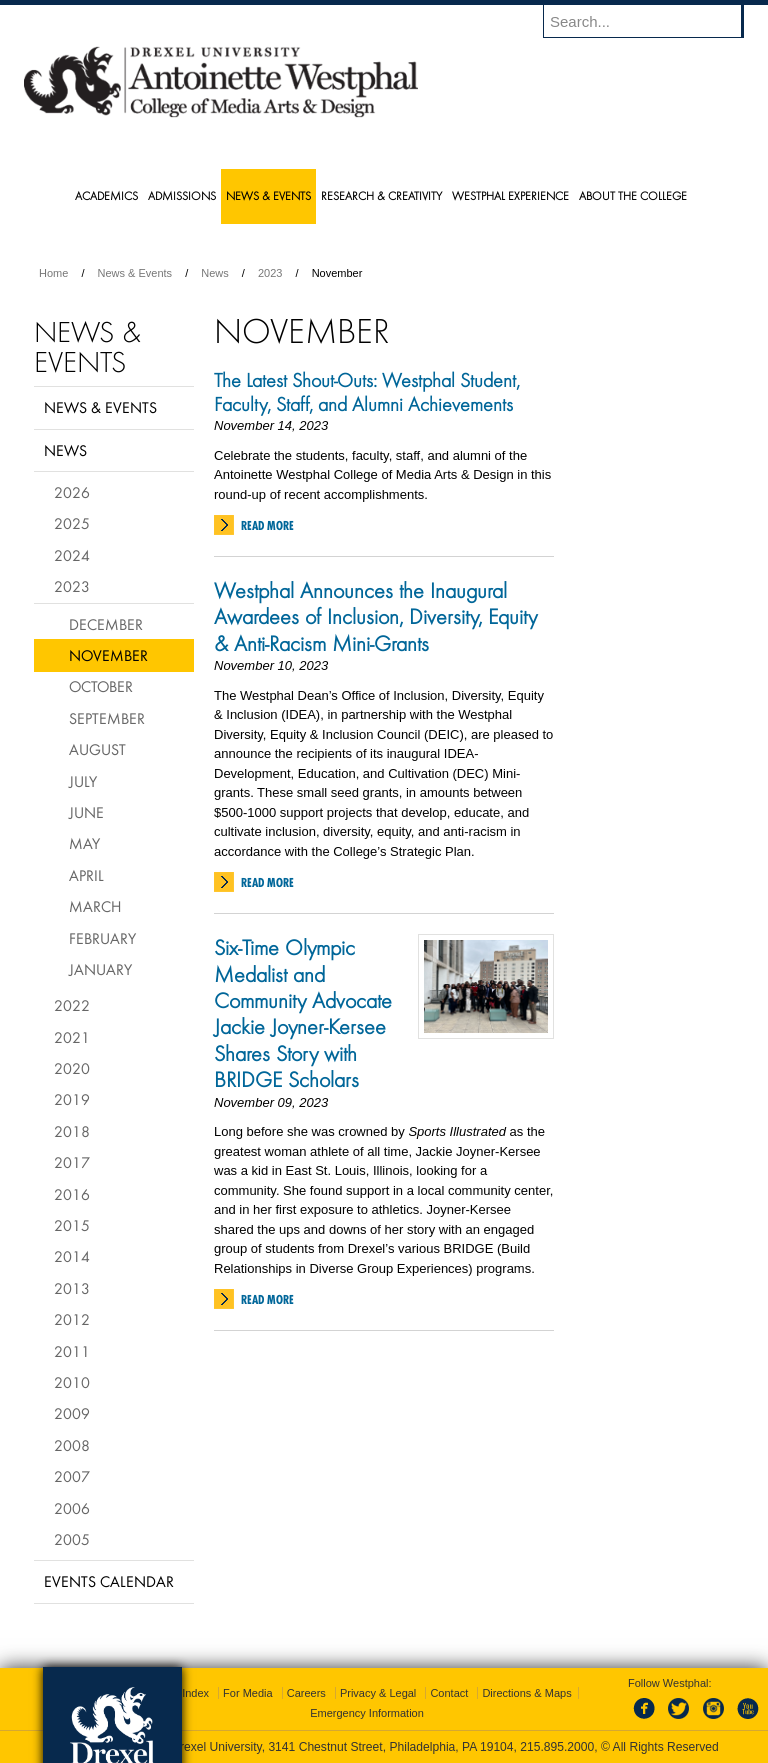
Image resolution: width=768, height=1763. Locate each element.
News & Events (135, 273)
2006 (72, 1508)
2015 (72, 1225)
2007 (72, 1476)
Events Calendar (109, 1581)
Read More (267, 525)
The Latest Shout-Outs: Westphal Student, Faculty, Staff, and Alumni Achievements (368, 392)
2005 (72, 1539)
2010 (72, 1382)
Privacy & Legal (378, 1693)
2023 (270, 273)
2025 (72, 523)
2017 (72, 1162)
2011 (72, 1351)
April (86, 875)
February (102, 938)
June (86, 812)
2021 (72, 1037)
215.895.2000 (557, 1747)
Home (53, 273)
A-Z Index (185, 1693)
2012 (72, 1319)
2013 (72, 1288)
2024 (72, 555)
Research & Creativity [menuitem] (381, 195)
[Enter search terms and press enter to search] (653, 21)
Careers (306, 1693)
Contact (449, 1693)
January (100, 969)
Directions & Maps (526, 1693)
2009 (72, 1413)
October (101, 686)
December (106, 624)
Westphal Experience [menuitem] (510, 195)
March (95, 906)
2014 (72, 1256)
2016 (72, 1194)
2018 (72, 1131)
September (107, 718)
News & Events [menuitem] (268, 195)
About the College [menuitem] (633, 195)
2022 (72, 1005)
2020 (72, 1068)
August (97, 749)
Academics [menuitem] (106, 195)
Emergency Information (367, 1713)
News (215, 273)
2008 (72, 1445)
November (108, 655)
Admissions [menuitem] (182, 195)
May (84, 843)
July (83, 781)
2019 (72, 1099)
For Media (248, 1693)
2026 (72, 492)
